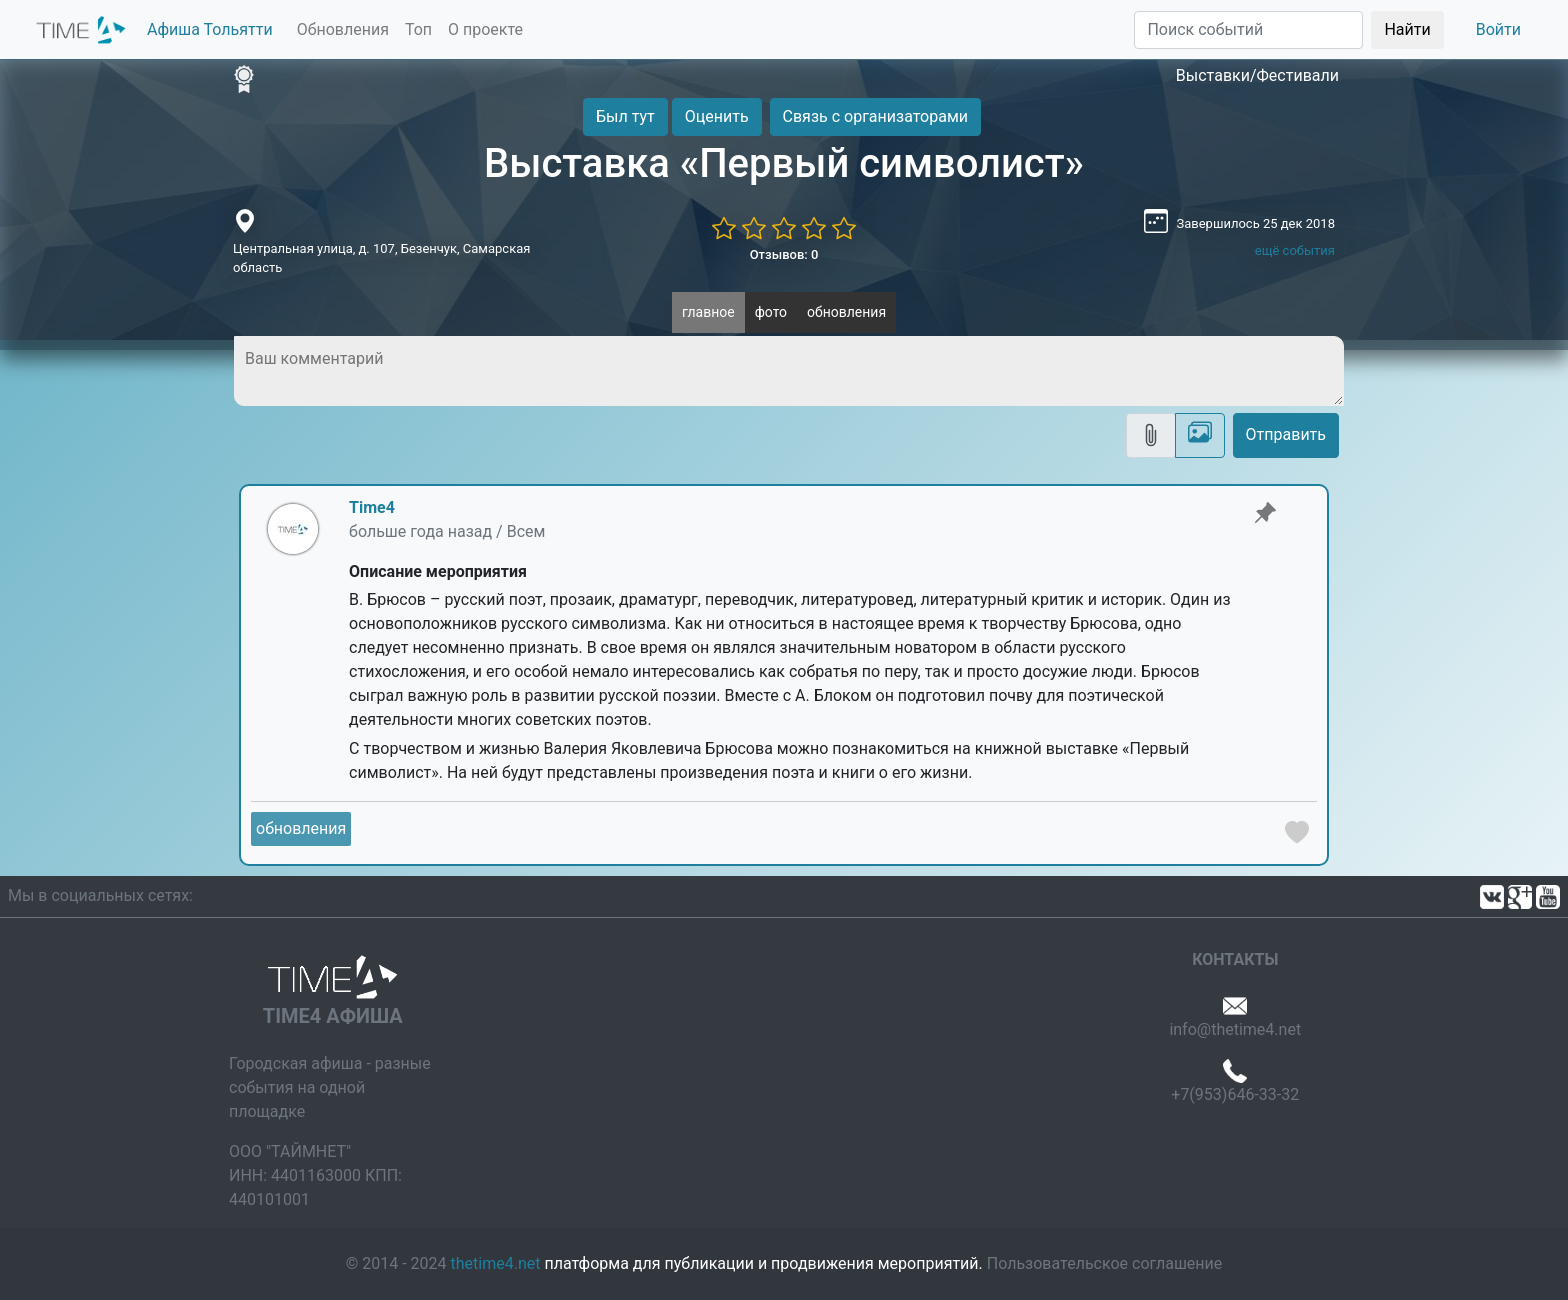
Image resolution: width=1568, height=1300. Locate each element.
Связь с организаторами (875, 116)
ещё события (1295, 250)
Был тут (625, 116)
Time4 (372, 507)
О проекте (485, 29)
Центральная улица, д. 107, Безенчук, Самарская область (381, 258)
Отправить (1286, 434)
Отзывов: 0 (784, 254)
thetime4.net (496, 1263)
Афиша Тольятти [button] (210, 29)
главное (708, 312)
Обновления (343, 29)
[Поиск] (1248, 30)
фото (771, 312)
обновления (846, 312)
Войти (1498, 29)
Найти (1407, 29)
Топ (418, 29)
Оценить (717, 116)
